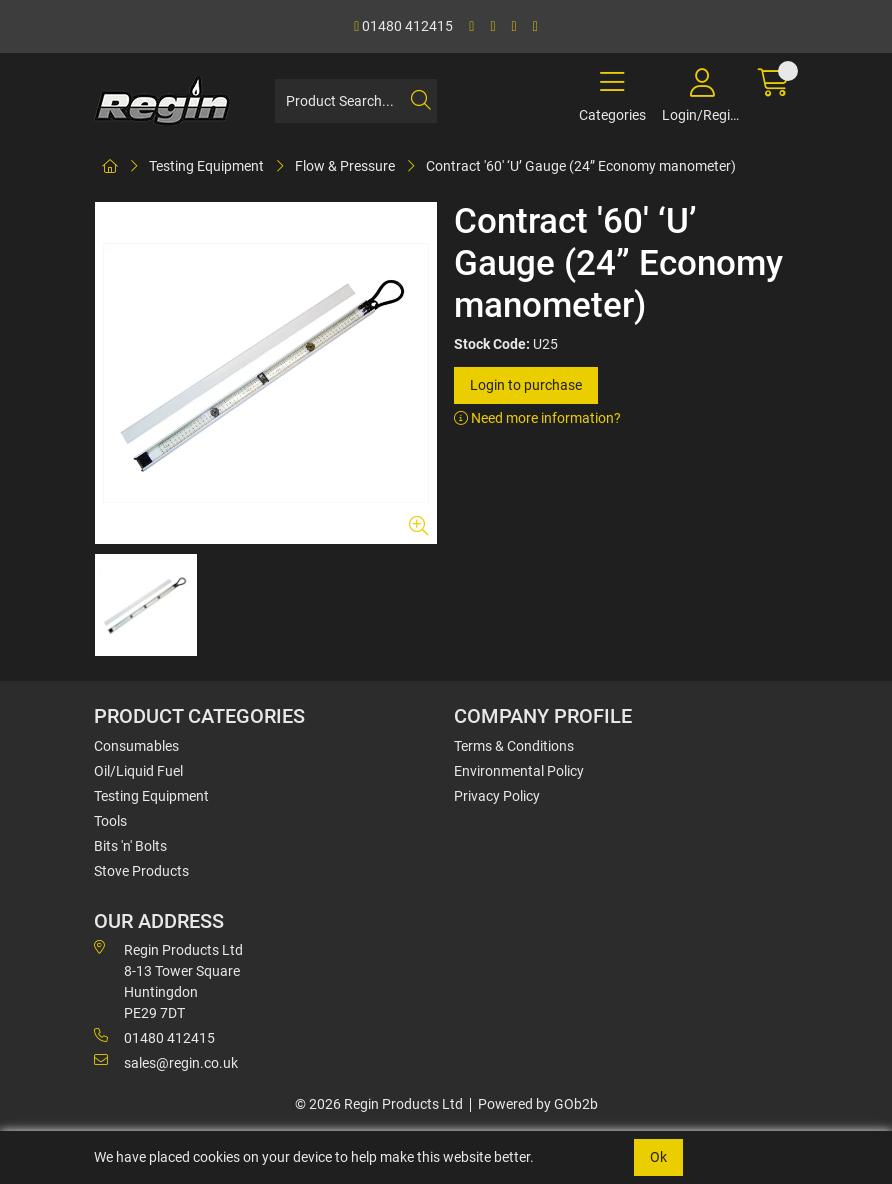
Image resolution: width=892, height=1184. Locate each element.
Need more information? (537, 418)
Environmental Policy (519, 771)
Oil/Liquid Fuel (138, 771)
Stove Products (141, 871)
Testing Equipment (206, 166)
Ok (658, 1157)
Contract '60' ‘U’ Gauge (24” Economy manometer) (581, 166)
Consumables (136, 746)
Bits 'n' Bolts (130, 846)
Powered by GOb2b (538, 1104)
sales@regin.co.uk (166, 1062)
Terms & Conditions (514, 746)
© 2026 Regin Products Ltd (379, 1104)
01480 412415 (403, 26)
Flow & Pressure (345, 166)
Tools (110, 821)
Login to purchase (526, 385)
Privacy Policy (497, 796)
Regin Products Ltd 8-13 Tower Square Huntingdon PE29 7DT (168, 980)
